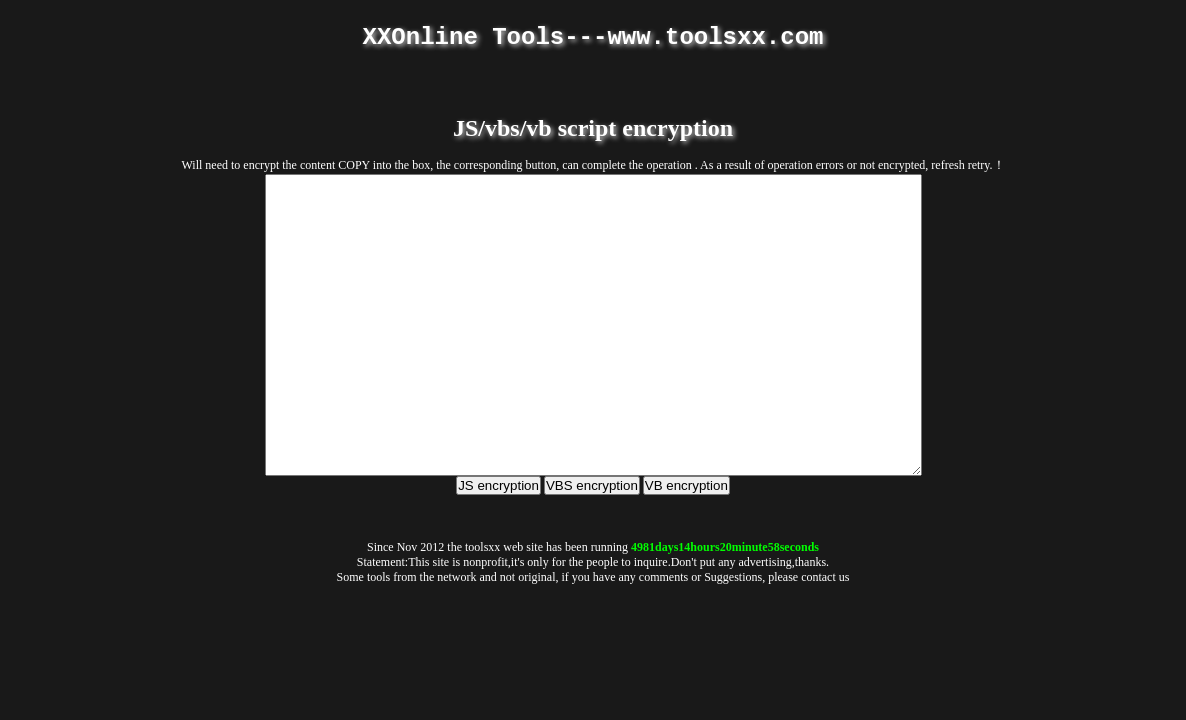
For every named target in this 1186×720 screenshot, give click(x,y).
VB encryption (686, 545)
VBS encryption (592, 545)
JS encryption (498, 545)
